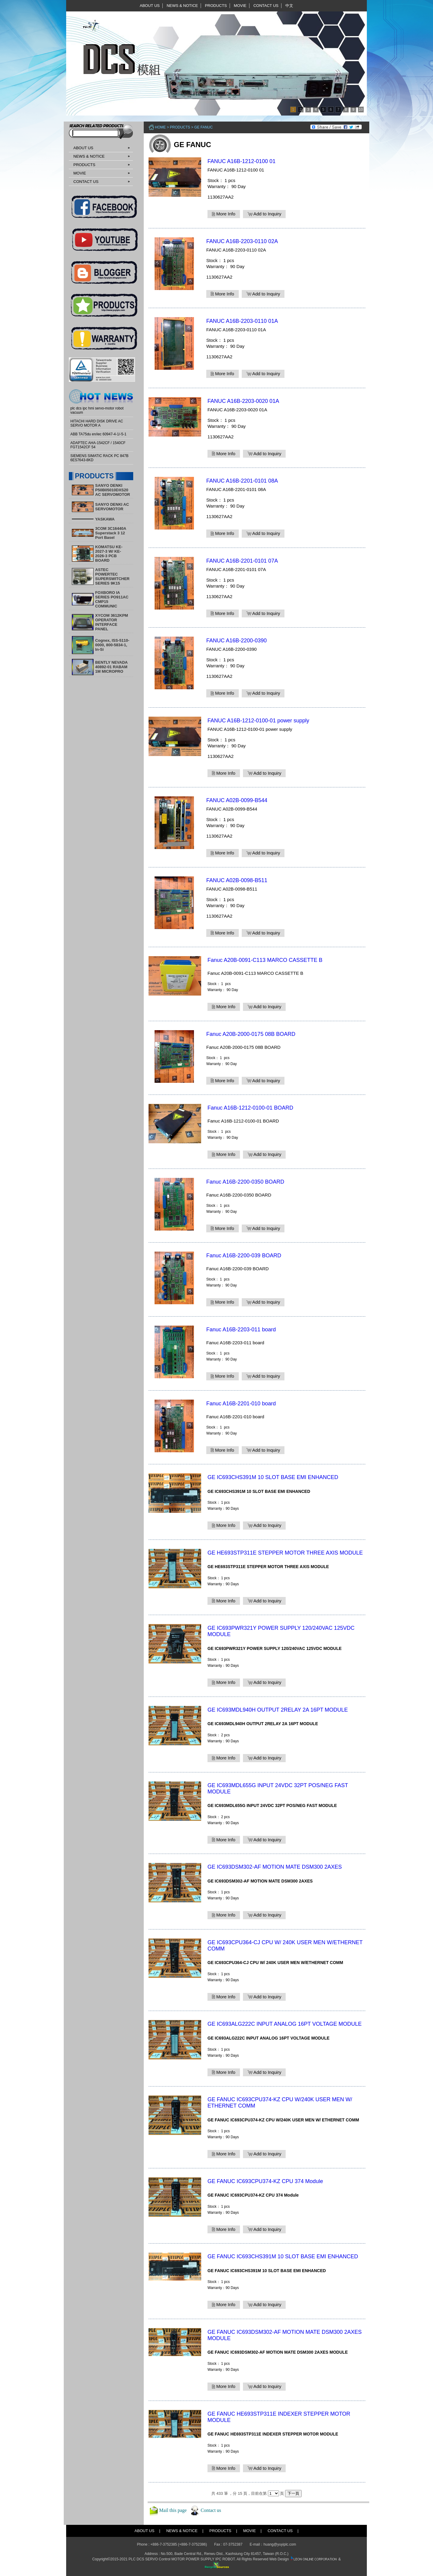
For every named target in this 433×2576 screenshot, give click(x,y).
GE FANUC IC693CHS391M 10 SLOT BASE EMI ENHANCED (282, 2256)
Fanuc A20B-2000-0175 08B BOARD (250, 1034)
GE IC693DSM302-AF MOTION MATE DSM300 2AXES (274, 1867)
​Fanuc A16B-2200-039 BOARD (243, 1255)
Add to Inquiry (264, 214)
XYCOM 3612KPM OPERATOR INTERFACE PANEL (111, 622)
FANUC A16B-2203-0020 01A (243, 401)
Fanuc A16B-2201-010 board (241, 1404)
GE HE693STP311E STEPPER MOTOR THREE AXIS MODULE (285, 1553)
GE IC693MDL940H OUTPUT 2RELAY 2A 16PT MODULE (277, 1710)
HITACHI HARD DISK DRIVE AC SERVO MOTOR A (96, 423)
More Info (223, 214)
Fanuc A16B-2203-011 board (241, 1330)
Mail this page (173, 2510)
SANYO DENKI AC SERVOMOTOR (112, 506)
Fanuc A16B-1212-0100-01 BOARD (250, 1108)
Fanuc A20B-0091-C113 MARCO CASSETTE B (264, 960)
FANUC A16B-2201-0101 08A (242, 481)
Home (160, 127)
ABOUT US (150, 5)
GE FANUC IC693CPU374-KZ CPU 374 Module (265, 2181)
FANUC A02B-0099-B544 (236, 800)
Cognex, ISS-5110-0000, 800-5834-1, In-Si (112, 645)
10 (361, 109)
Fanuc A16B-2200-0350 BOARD (245, 1182)
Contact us (211, 2510)
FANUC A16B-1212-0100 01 (241, 161)
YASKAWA (105, 519)
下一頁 (293, 2493)
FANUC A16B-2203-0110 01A (242, 321)
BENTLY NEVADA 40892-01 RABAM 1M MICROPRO (111, 667)
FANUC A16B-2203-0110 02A (242, 241)
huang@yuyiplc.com (279, 2544)
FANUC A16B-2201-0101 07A (242, 561)
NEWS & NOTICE (182, 5)
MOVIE (240, 5)
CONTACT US (265, 5)
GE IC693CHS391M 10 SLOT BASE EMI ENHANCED (272, 1477)
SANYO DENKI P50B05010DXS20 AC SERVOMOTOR (112, 490)
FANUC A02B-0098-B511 (236, 880)
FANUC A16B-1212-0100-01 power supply (258, 721)
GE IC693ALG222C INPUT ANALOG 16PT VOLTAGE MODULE (284, 2024)
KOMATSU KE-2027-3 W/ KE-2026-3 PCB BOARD (109, 554)
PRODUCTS (216, 5)
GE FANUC (203, 127)
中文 (289, 5)
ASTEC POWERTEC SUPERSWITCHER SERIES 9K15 (112, 576)
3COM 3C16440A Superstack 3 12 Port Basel (110, 533)
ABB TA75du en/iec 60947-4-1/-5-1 (98, 434)
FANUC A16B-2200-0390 (236, 641)
